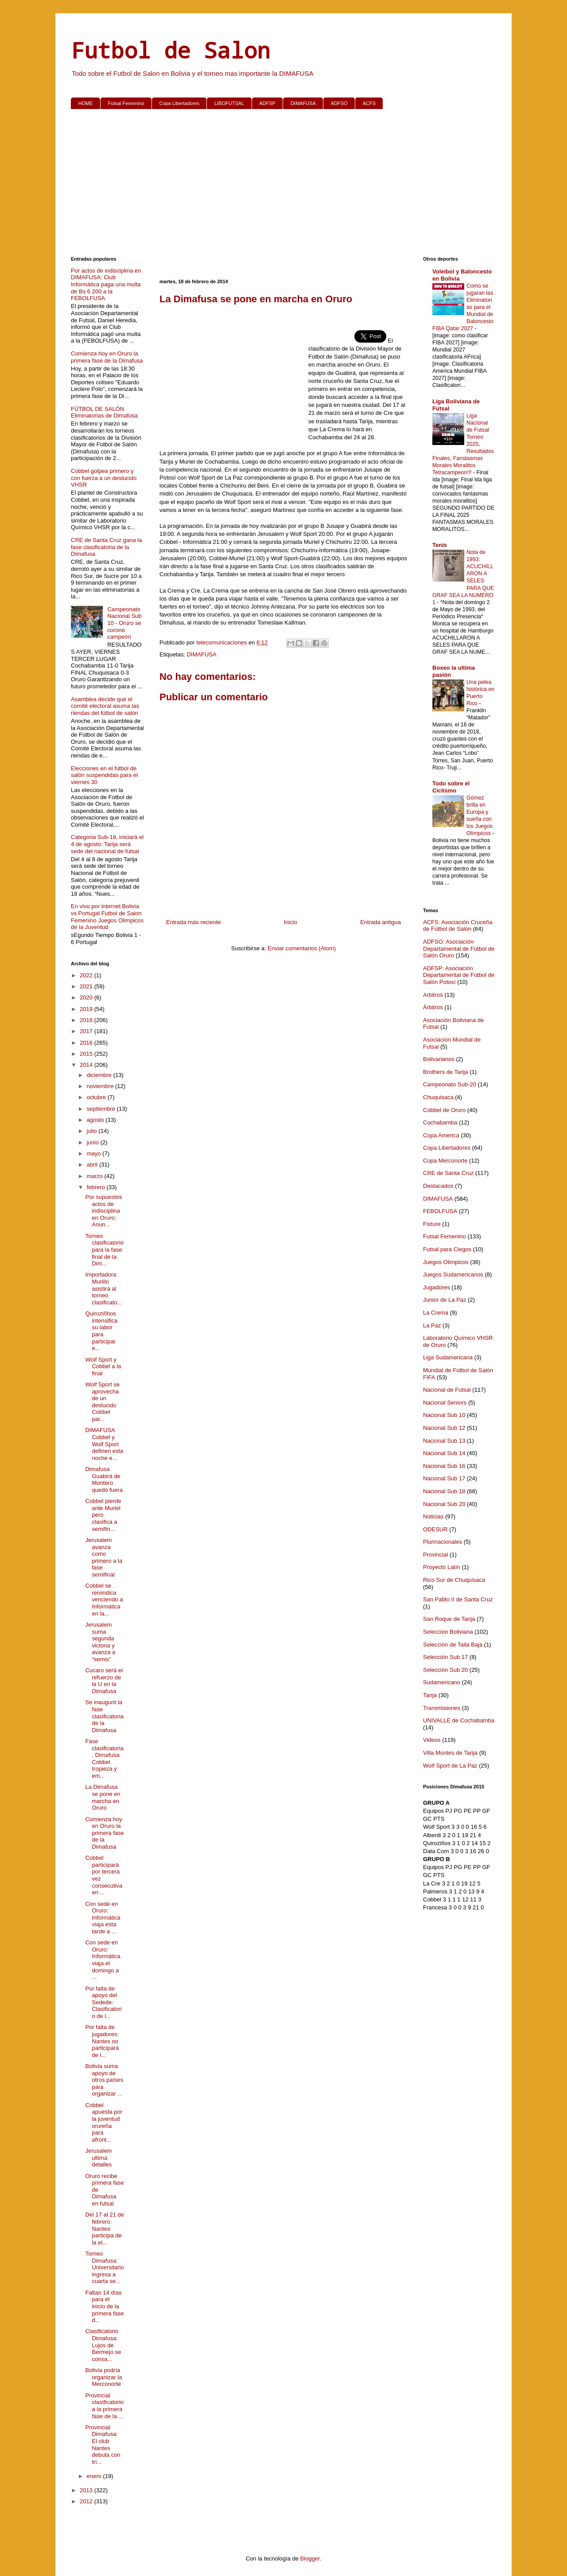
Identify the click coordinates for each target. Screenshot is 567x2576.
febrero (97, 1187)
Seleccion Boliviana (448, 1631)
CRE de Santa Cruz (448, 1173)
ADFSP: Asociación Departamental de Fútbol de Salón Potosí (458, 975)
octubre (97, 1097)
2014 (87, 1065)
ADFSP (267, 103)
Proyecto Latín (441, 1567)
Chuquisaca (438, 1097)
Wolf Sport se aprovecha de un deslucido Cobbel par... (102, 1401)
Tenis (439, 545)
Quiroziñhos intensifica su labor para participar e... (101, 1330)
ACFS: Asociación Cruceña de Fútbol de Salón (458, 926)
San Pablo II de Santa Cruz (458, 1599)
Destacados (438, 1186)
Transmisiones (441, 1708)
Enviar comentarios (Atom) (302, 948)
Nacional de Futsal (447, 1389)
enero (95, 2476)
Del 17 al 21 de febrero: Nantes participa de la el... (104, 2228)
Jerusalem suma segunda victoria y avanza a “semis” (100, 1642)
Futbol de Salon (170, 50)
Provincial (435, 1554)
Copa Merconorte (445, 1160)
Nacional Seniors (444, 1402)
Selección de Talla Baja (452, 1644)
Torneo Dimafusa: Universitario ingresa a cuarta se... (104, 2267)
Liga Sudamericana (448, 1357)
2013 (87, 2490)
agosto (96, 1119)
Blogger (310, 2558)
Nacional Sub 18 (444, 1491)
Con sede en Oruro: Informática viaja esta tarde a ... (102, 1918)
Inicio (290, 922)
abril (93, 1164)
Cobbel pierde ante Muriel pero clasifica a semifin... (103, 1515)
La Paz (432, 1325)
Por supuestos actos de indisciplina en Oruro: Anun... (103, 1211)
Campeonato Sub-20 (449, 1084)
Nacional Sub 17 (444, 1478)
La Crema (435, 1312)
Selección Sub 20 (445, 1670)
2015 (87, 1053)
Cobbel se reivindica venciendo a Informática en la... (104, 1599)
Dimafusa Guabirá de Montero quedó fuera (103, 1479)
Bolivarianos (438, 1059)
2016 (87, 1042)
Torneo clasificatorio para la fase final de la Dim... (104, 1250)
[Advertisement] (283, 184)
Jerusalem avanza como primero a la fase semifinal (103, 1557)
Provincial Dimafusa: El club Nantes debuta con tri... (102, 2444)
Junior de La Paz (444, 1299)
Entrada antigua (380, 922)
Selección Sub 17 (445, 1657)
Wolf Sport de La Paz (450, 1765)
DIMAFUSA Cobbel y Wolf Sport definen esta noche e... (104, 1444)
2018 (87, 1020)
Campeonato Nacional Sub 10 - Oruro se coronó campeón (124, 623)
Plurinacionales (442, 1541)
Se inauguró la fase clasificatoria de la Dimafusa (104, 1716)
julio (93, 1131)
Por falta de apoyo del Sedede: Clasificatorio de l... (103, 2002)
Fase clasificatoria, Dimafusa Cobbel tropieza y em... (104, 1758)
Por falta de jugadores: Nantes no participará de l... (102, 2041)
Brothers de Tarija (445, 1072)
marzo (96, 1176)
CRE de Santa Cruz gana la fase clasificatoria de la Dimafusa (106, 547)
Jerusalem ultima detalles (98, 2157)
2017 (87, 1031)
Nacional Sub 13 (444, 1440)
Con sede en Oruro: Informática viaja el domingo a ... (102, 1959)
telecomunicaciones (222, 642)
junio (94, 1142)
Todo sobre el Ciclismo (451, 787)
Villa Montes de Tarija (450, 1752)
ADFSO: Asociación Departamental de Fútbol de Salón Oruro (458, 948)
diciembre (100, 1075)
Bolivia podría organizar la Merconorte (103, 2377)
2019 (87, 1009)
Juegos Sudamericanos (453, 1274)
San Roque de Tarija (449, 1619)
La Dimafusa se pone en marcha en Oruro (102, 1797)
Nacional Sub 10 (444, 1415)
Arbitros (433, 994)
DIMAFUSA (303, 103)
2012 (87, 2501)
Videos (432, 1740)
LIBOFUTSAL (229, 103)
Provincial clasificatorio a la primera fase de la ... (104, 2406)
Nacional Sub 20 (444, 1504)
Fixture (432, 1224)
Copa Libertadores (179, 103)
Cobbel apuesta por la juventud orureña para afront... (103, 2122)
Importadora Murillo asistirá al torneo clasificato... (103, 1288)
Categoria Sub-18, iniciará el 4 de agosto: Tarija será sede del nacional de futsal (107, 844)
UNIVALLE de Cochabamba (458, 1720)
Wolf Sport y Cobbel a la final (103, 1366)
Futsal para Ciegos (447, 1249)
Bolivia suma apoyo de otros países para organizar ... (104, 2080)
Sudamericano (441, 1682)
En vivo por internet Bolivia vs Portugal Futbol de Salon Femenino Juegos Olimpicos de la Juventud (107, 916)
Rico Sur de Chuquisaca (454, 1580)
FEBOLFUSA (440, 1211)
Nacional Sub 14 (444, 1453)
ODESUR (435, 1529)
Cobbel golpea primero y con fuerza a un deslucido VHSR (103, 478)
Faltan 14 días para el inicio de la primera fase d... (104, 2306)
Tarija (430, 1695)
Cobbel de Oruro (444, 1110)
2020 (87, 997)
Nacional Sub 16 (444, 1466)
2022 (87, 975)
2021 (87, 986)
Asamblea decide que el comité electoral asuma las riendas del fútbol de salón (105, 706)
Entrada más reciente (193, 922)
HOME (85, 103)
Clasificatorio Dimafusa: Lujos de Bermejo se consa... (103, 2345)
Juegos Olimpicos (446, 1262)
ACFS (369, 103)
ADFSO (339, 103)
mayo (94, 1153)
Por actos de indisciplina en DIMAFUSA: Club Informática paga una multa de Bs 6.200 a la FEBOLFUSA (106, 284)
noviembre (101, 1086)
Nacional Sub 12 (444, 1428)
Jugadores (436, 1287)
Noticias (433, 1516)
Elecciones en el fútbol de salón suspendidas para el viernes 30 (104, 775)
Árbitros (433, 1007)
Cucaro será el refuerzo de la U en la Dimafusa (104, 1680)
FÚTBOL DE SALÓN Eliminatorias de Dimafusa (104, 412)
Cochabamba (440, 1122)
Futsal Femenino (126, 103)
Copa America (441, 1135)
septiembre (102, 1108)
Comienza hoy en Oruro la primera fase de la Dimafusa (107, 357)
